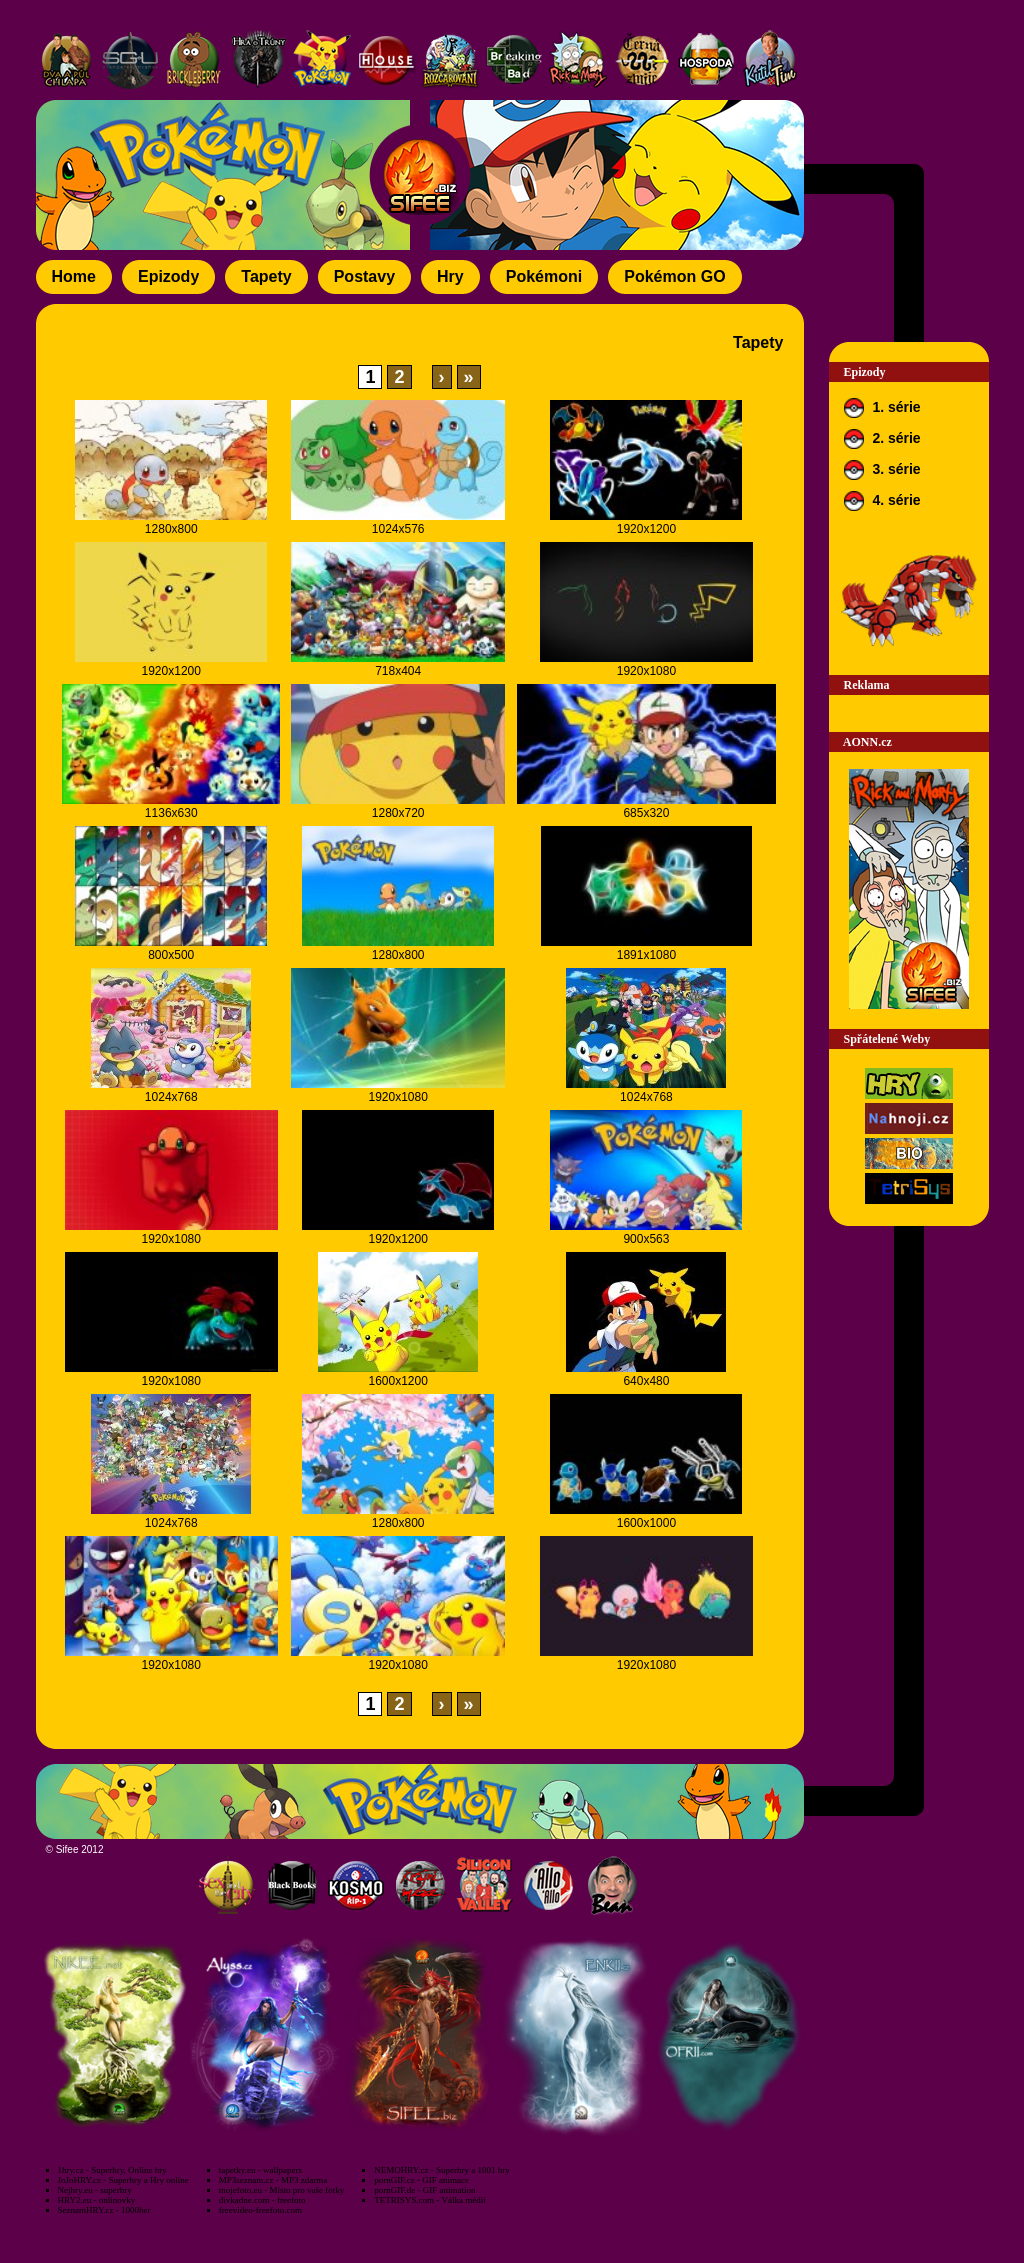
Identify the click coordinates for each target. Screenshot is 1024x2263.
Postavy (364, 276)
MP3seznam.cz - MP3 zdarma (273, 2180)
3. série (882, 470)
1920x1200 (646, 529)
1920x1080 (646, 671)
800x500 (171, 955)
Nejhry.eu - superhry (95, 2190)
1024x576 (398, 529)
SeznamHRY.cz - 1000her (104, 2210)
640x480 (646, 1381)
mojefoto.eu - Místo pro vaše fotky (281, 2190)
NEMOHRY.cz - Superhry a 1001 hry (441, 2170)
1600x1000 (646, 1523)
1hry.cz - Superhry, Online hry (112, 2170)
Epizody (168, 276)
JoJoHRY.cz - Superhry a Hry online (123, 2180)
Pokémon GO (674, 276)
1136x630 (171, 813)
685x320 (646, 813)
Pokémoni (544, 276)
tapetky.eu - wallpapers (260, 2170)
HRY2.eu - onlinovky (97, 2200)
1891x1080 (646, 955)
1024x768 (171, 1097)
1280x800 (171, 529)
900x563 (646, 1239)
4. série (882, 501)
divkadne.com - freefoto (262, 2200)
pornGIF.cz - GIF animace (421, 2180)
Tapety (266, 276)
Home (74, 276)
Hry (450, 276)
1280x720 (398, 813)
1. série (882, 408)
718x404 (398, 671)
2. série (882, 439)
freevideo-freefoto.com (260, 2210)
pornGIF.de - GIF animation (424, 2190)
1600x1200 (397, 1381)
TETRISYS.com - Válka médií (429, 2200)
